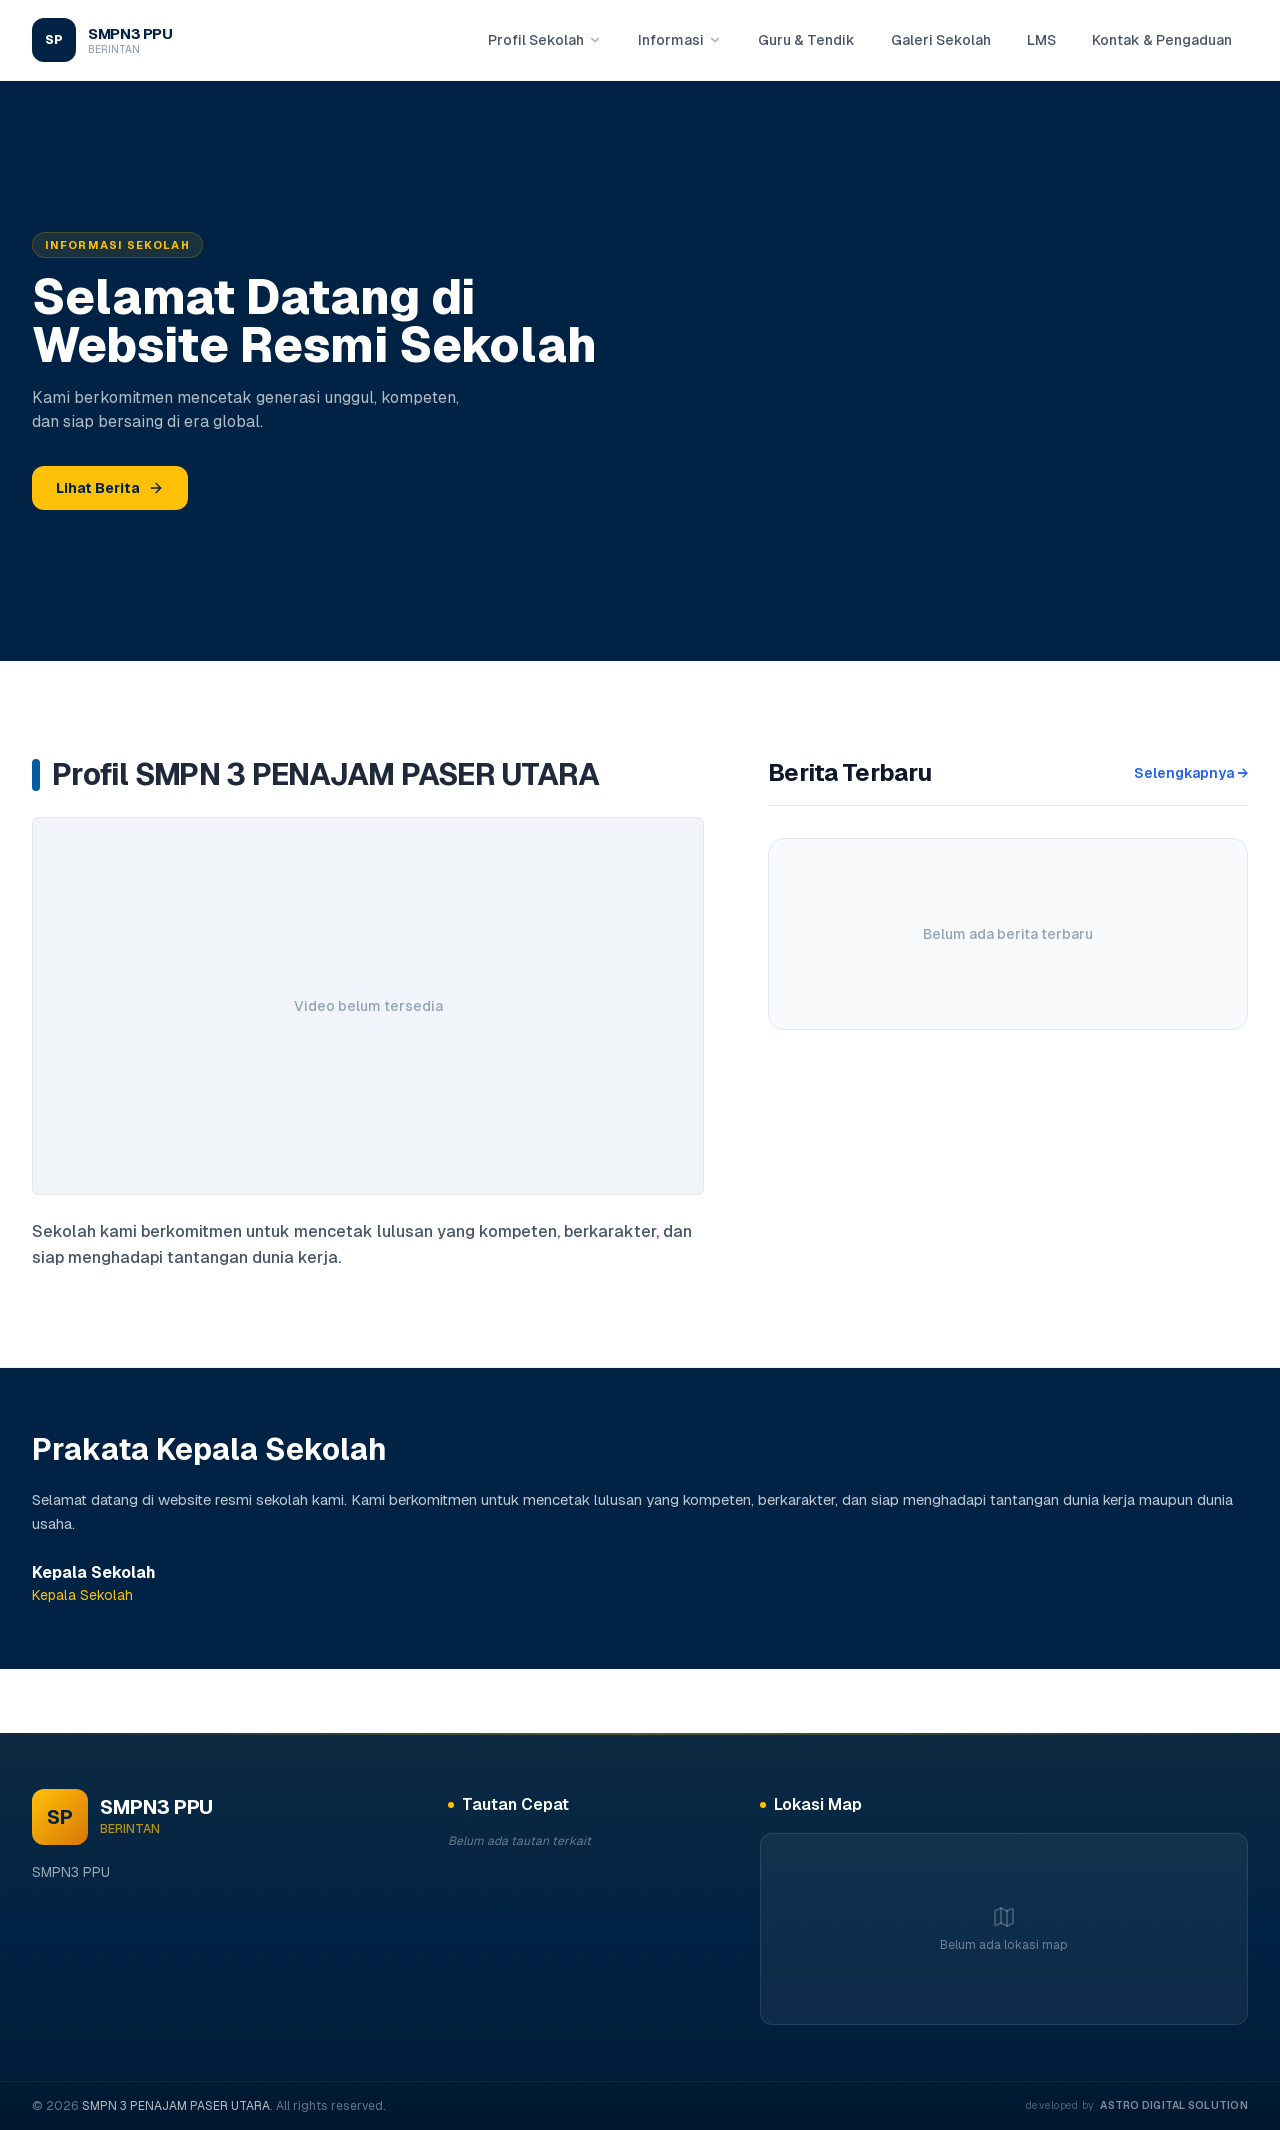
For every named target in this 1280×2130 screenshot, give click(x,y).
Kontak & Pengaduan (1162, 40)
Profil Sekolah (545, 40)
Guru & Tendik (806, 40)
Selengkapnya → (1191, 773)
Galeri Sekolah (941, 40)
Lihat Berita (110, 488)
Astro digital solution (1174, 2105)
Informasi (680, 40)
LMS (1041, 40)
